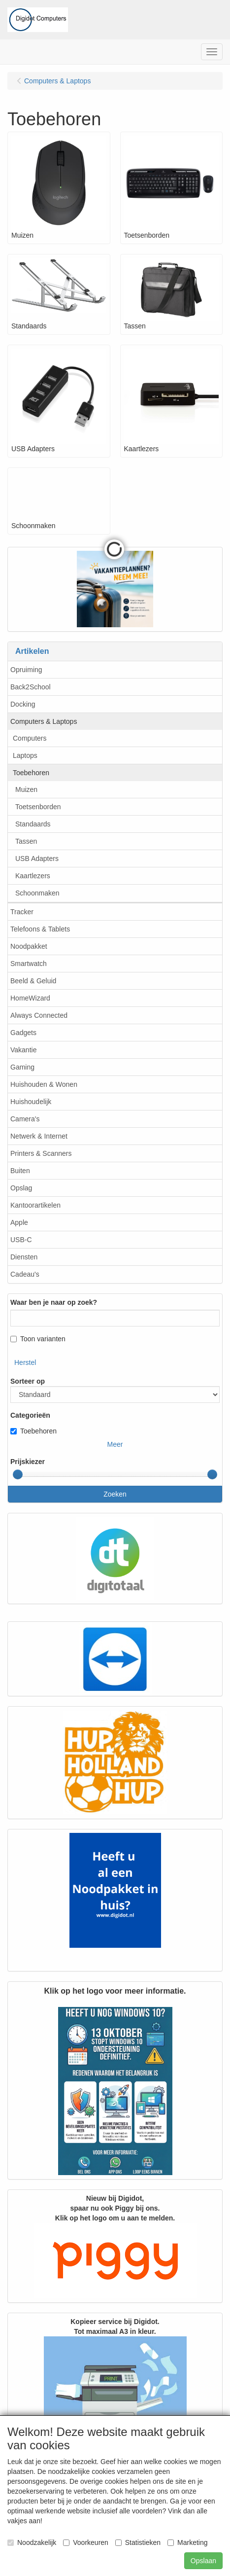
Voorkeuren (85, 2542)
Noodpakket (28, 946)
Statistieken (138, 2542)
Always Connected (38, 1015)
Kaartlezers (32, 876)
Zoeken (115, 1494)
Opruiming (26, 670)
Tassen (26, 841)
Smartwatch (28, 963)
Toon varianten (38, 1339)
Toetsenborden (38, 807)
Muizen (26, 789)
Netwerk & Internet (38, 1136)
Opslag (21, 1188)
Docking (22, 704)
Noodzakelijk (31, 2542)
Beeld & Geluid (33, 981)
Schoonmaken (37, 893)
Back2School (30, 687)
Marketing (187, 2542)
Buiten (20, 1171)
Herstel (25, 1362)
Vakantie (23, 1050)
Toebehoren (31, 773)
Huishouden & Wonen (43, 1084)
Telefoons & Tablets (40, 929)
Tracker (21, 912)
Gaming (22, 1067)
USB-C (21, 1240)
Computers (29, 738)
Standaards (33, 824)
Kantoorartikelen (35, 1205)
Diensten (23, 1257)
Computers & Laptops (43, 721)
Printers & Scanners (41, 1153)
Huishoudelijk (30, 1102)
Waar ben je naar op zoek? (53, 1302)
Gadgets (23, 1033)
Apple (19, 1222)
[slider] (18, 1474)
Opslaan (203, 2561)
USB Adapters (37, 858)
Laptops (25, 755)
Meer (115, 1444)
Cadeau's (24, 1274)
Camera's (24, 1119)
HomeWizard (30, 998)
